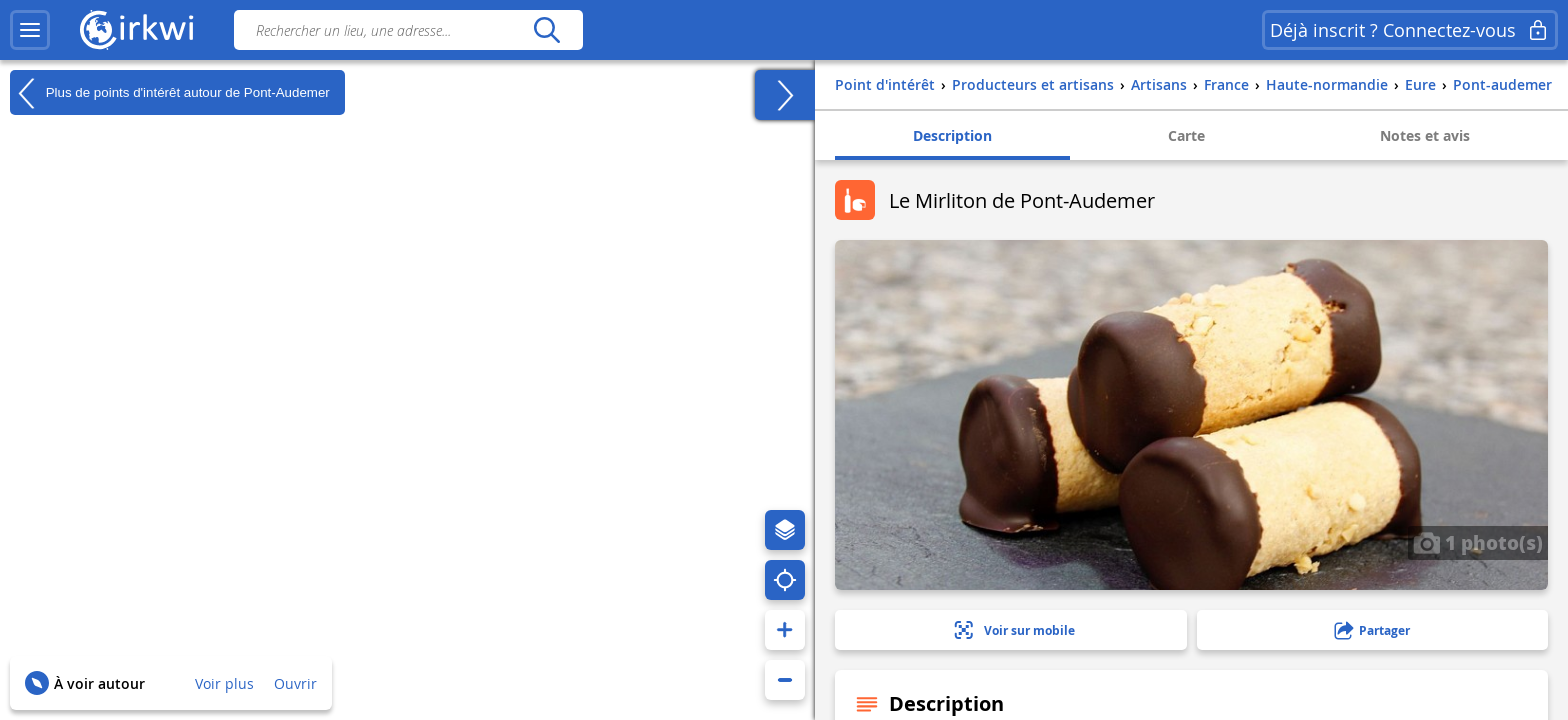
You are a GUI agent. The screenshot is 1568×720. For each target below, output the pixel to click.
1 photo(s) (1478, 542)
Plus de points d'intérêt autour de (170, 93)
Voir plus (224, 683)
